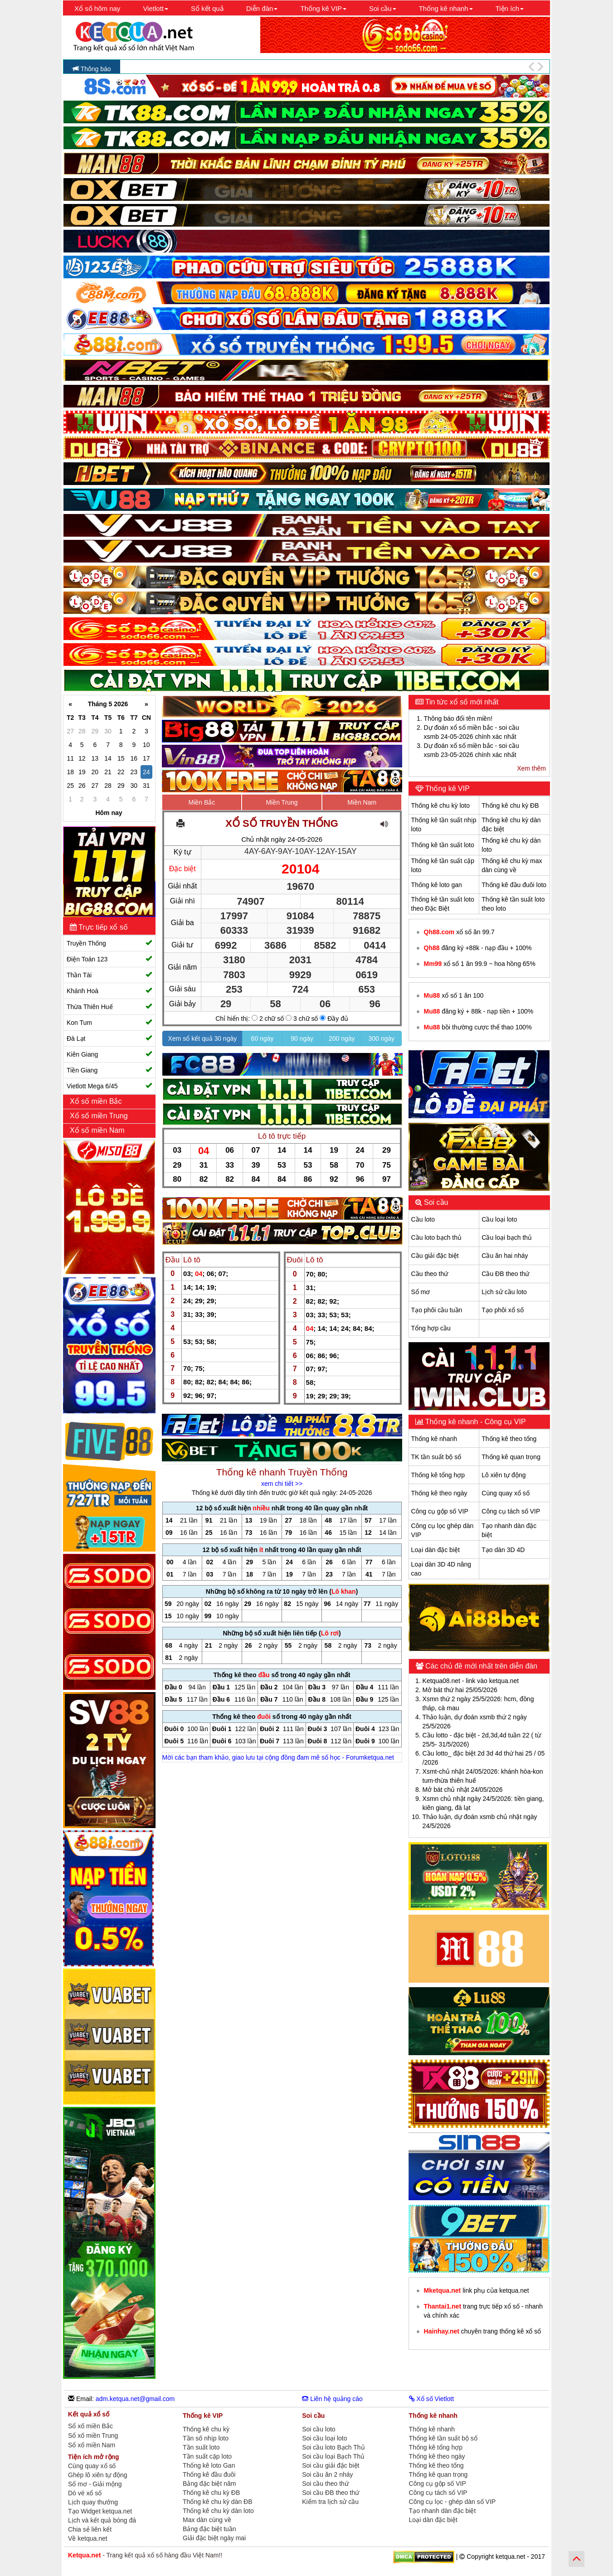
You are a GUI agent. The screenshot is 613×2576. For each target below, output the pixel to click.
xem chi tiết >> (281, 1483)
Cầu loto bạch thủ (436, 1237)
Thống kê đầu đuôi (209, 2474)
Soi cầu (435, 1202)
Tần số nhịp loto (206, 2438)
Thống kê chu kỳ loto (440, 805)
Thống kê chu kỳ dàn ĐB (218, 2501)
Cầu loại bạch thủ (507, 1237)
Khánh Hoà (109, 991)
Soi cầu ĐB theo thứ (330, 2492)
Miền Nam (361, 802)
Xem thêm (531, 768)
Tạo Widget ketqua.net (100, 2511)
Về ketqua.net (87, 2538)
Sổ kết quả (207, 8)
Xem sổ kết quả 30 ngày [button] (202, 1038)
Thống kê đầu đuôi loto (514, 884)
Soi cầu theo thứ (325, 2483)
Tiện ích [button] (510, 8)
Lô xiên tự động (503, 1475)
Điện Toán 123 (109, 959)
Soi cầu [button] (382, 8)
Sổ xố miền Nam (91, 2445)
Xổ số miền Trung (100, 1116)
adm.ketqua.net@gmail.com (135, 2398)
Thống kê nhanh (434, 1438)
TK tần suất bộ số (436, 1456)
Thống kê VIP (446, 788)
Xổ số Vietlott (431, 2398)
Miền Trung (281, 802)
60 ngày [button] (262, 1038)
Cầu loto (423, 1219)
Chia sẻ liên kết (90, 2529)
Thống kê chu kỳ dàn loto (218, 2510)
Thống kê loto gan (436, 884)
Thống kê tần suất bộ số (443, 2438)
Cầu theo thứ (429, 1273)
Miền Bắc (202, 802)
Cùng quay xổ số (506, 1493)
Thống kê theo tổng (509, 1438)
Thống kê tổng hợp (438, 1475)
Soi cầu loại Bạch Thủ (333, 2456)
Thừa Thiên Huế (109, 1006)
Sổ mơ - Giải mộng (95, 2484)
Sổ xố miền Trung (93, 2435)
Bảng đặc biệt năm (209, 2483)
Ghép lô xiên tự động (97, 2475)
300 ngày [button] (382, 1038)
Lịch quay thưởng (93, 2502)
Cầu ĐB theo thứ (505, 1273)
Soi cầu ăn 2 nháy (327, 2474)
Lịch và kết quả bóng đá (102, 2520)
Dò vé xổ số (85, 2493)
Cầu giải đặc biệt (435, 1255)
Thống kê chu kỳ (206, 2429)
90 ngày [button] (302, 1038)
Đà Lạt (109, 1038)
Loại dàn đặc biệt (435, 1549)
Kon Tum (109, 1022)
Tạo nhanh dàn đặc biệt (442, 2510)
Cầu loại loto (499, 1219)
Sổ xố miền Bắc (90, 2426)
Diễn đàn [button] (262, 8)
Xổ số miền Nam (98, 1130)
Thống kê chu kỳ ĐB (510, 805)
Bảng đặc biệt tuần (209, 2528)
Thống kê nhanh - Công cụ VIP (474, 1422)
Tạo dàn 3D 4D (503, 1549)
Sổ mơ (420, 1291)
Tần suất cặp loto (207, 2456)
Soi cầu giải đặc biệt (330, 2465)
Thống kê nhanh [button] (446, 8)
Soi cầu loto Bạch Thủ (333, 2447)
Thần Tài (109, 975)
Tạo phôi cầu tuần (436, 1310)
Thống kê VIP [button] (323, 8)
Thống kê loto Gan (209, 2465)
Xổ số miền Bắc (97, 1101)
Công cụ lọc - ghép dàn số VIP (452, 2501)
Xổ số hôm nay (97, 8)
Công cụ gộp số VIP (439, 1511)
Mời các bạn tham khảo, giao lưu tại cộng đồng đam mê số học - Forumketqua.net (278, 1757)
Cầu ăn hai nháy (505, 1255)
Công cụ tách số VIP (511, 1511)
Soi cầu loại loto (324, 2438)
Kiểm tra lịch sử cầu (330, 2501)
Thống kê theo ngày (439, 1493)
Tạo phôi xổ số (502, 1310)
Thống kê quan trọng (511, 1456)
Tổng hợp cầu (431, 1328)
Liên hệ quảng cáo (332, 2398)
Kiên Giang (109, 1054)
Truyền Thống (109, 943)
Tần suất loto (201, 2447)
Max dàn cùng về (207, 2519)
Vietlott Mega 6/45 (109, 1086)
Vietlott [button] (155, 8)
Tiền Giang (109, 1070)
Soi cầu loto (318, 2429)
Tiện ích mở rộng (93, 2456)
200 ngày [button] (342, 1038)
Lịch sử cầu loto (504, 1291)
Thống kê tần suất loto (442, 845)
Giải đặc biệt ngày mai (214, 2538)
